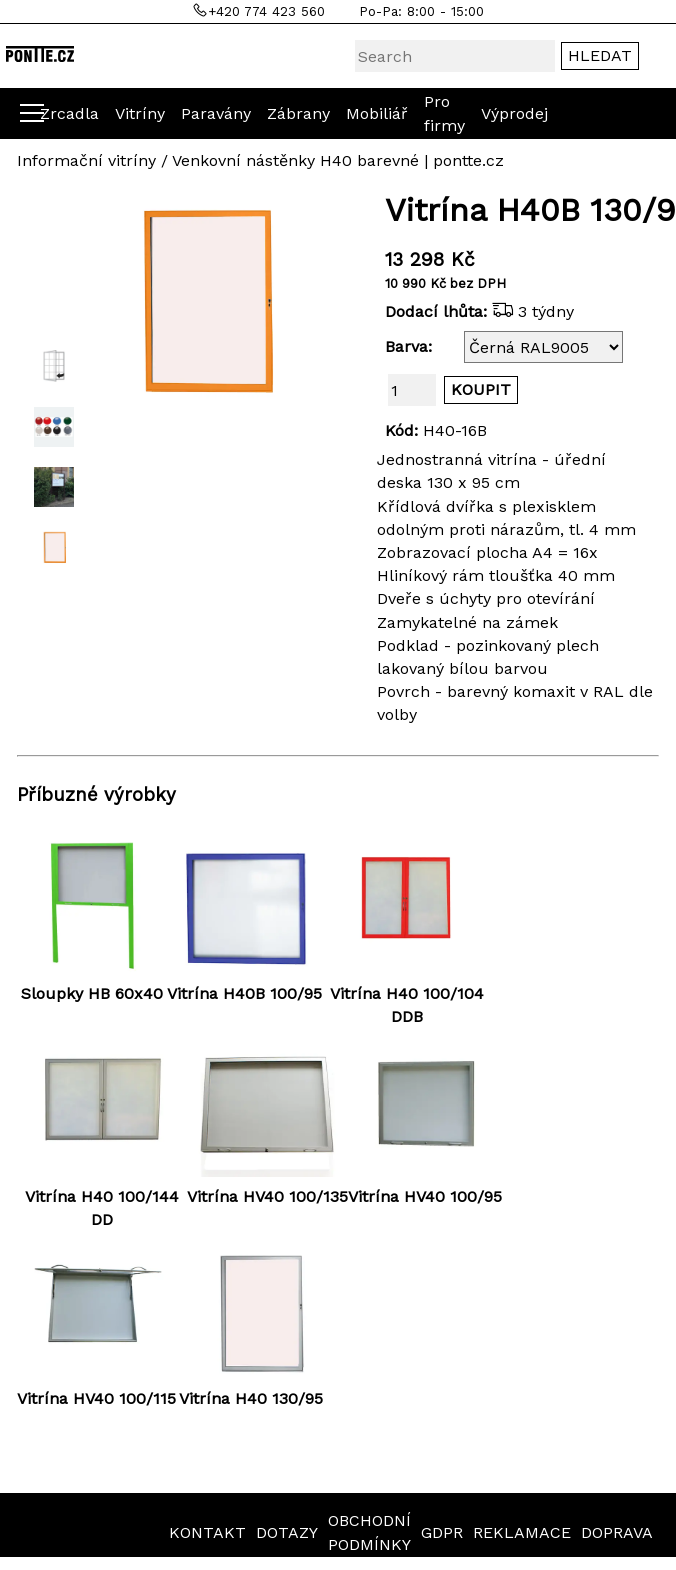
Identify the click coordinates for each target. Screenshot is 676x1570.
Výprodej (514, 113)
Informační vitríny (86, 160)
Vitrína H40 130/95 (251, 1398)
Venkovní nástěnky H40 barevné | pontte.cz (338, 160)
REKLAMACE (522, 1532)
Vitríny (140, 113)
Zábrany (298, 113)
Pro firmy (444, 113)
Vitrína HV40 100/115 (96, 1398)
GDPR (442, 1532)
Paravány (216, 113)
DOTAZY (287, 1532)
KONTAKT (207, 1532)
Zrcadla (69, 113)
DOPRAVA (617, 1532)
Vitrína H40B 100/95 (244, 993)
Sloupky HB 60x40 (92, 993)
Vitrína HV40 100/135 (267, 1196)
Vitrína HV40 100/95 (425, 1196)
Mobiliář (377, 113)
